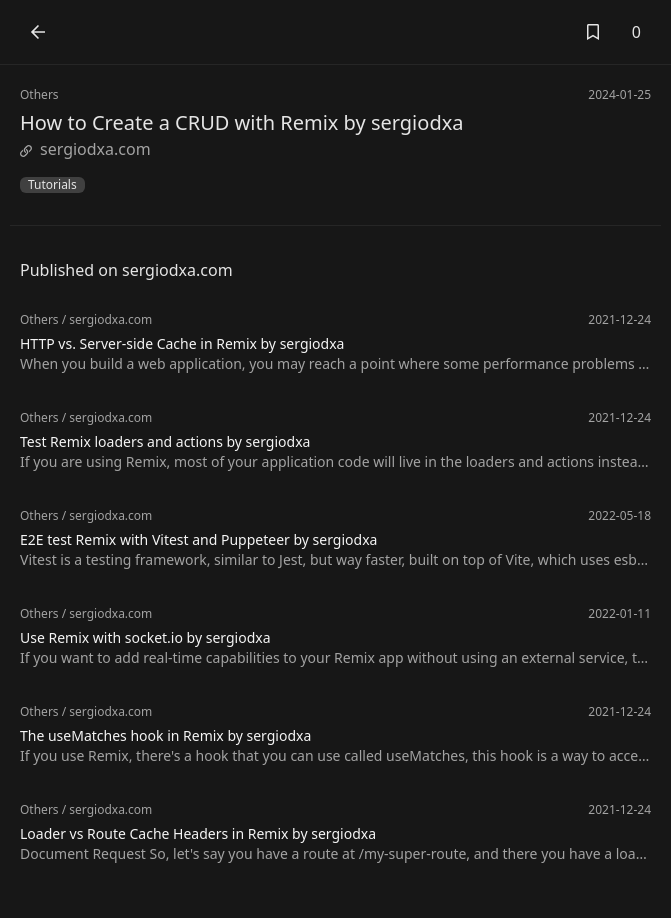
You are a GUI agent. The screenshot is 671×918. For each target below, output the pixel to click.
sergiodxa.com (85, 149)
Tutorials (52, 185)
